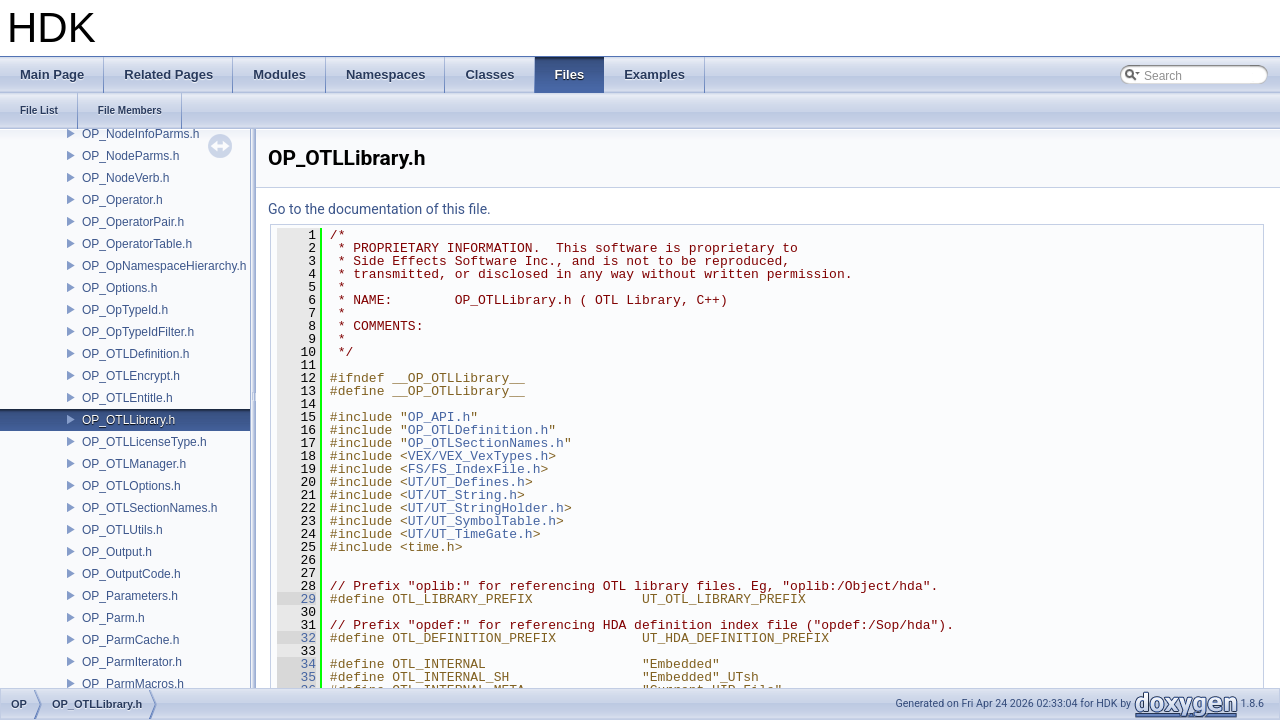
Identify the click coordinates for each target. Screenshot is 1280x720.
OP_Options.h (119, 288)
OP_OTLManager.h (134, 464)
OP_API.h (439, 417)
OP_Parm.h (113, 618)
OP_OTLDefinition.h (135, 354)
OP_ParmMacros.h (133, 684)
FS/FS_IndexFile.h (474, 469)
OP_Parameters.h (130, 596)
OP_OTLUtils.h (122, 530)
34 (296, 664)
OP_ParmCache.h (130, 640)
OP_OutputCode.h (131, 574)
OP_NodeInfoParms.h (140, 134)
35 (296, 677)
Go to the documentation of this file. (379, 209)
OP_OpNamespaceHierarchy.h (164, 266)
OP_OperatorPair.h (133, 222)
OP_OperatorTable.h (137, 244)
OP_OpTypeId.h (125, 310)
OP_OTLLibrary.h (128, 420)
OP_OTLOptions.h (131, 486)
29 (296, 599)
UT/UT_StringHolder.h (486, 508)
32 (296, 638)
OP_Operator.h (122, 200)
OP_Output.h (117, 552)
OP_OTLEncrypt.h (131, 376)
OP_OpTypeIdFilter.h (138, 332)
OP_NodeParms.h (130, 156)
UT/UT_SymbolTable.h (482, 521)
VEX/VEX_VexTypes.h (478, 456)
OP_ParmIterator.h (132, 662)
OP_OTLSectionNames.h (149, 508)
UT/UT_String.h (462, 495)
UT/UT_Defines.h (466, 482)
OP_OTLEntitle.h (127, 398)
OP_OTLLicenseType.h (144, 442)
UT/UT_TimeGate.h (470, 534)
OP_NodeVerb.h (125, 178)
